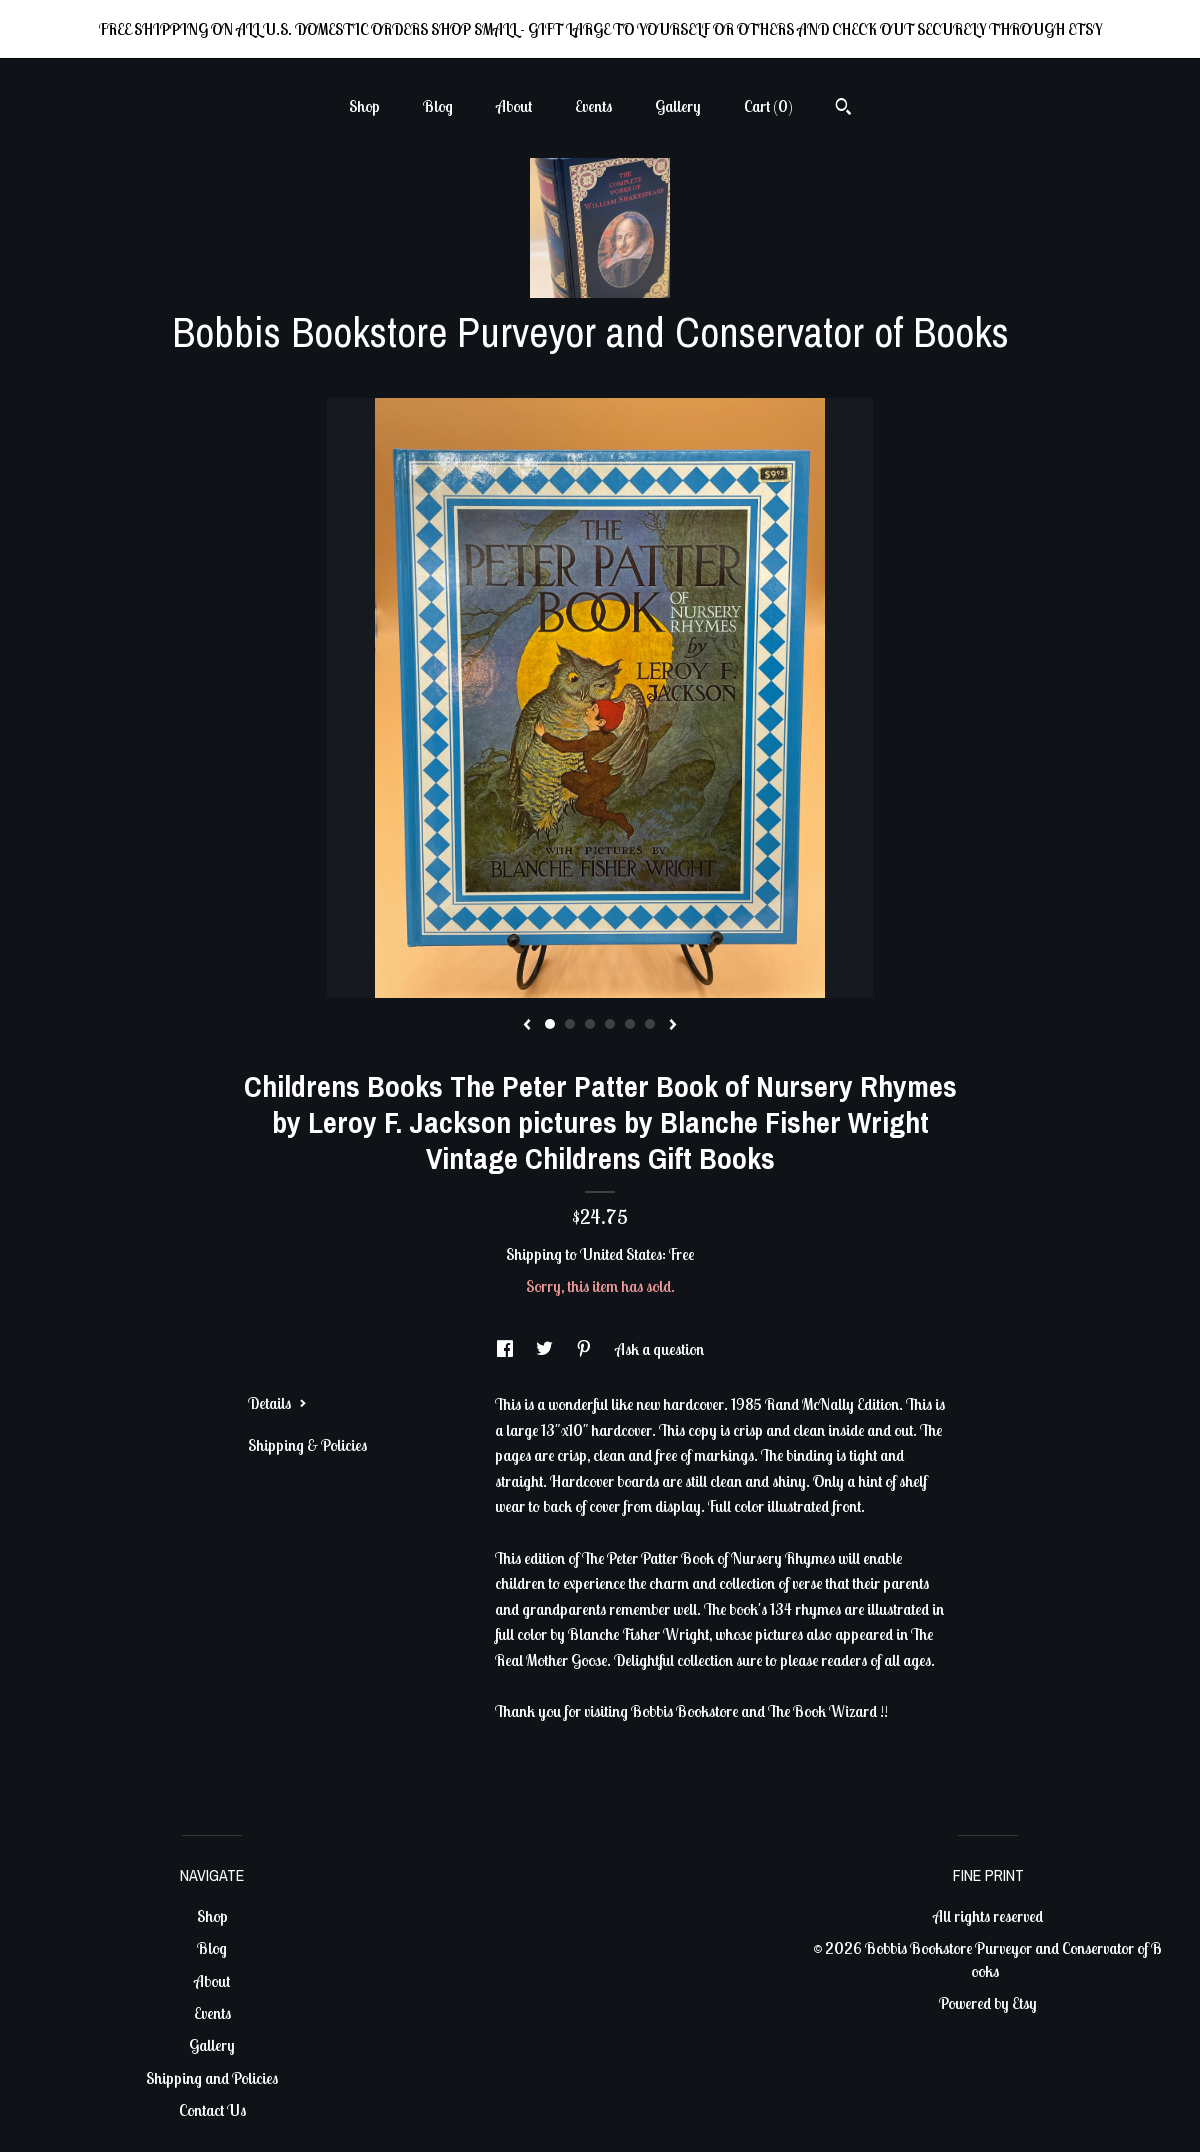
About (514, 106)
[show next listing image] (673, 1026)
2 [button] (570, 1024)
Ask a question (659, 1349)
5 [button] (630, 1024)
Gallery (678, 106)
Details (277, 1403)
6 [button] (650, 1024)
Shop (364, 106)
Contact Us (212, 2110)
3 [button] (590, 1024)
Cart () (768, 106)
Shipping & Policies (307, 1445)
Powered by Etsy (988, 2003)
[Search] (843, 109)
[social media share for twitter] (546, 1349)
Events (593, 106)
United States (621, 1254)
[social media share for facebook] (506, 1349)
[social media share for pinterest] (585, 1349)
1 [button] (550, 1024)
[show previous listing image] (527, 1026)
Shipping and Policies (212, 2078)
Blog (438, 106)
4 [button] (610, 1024)
